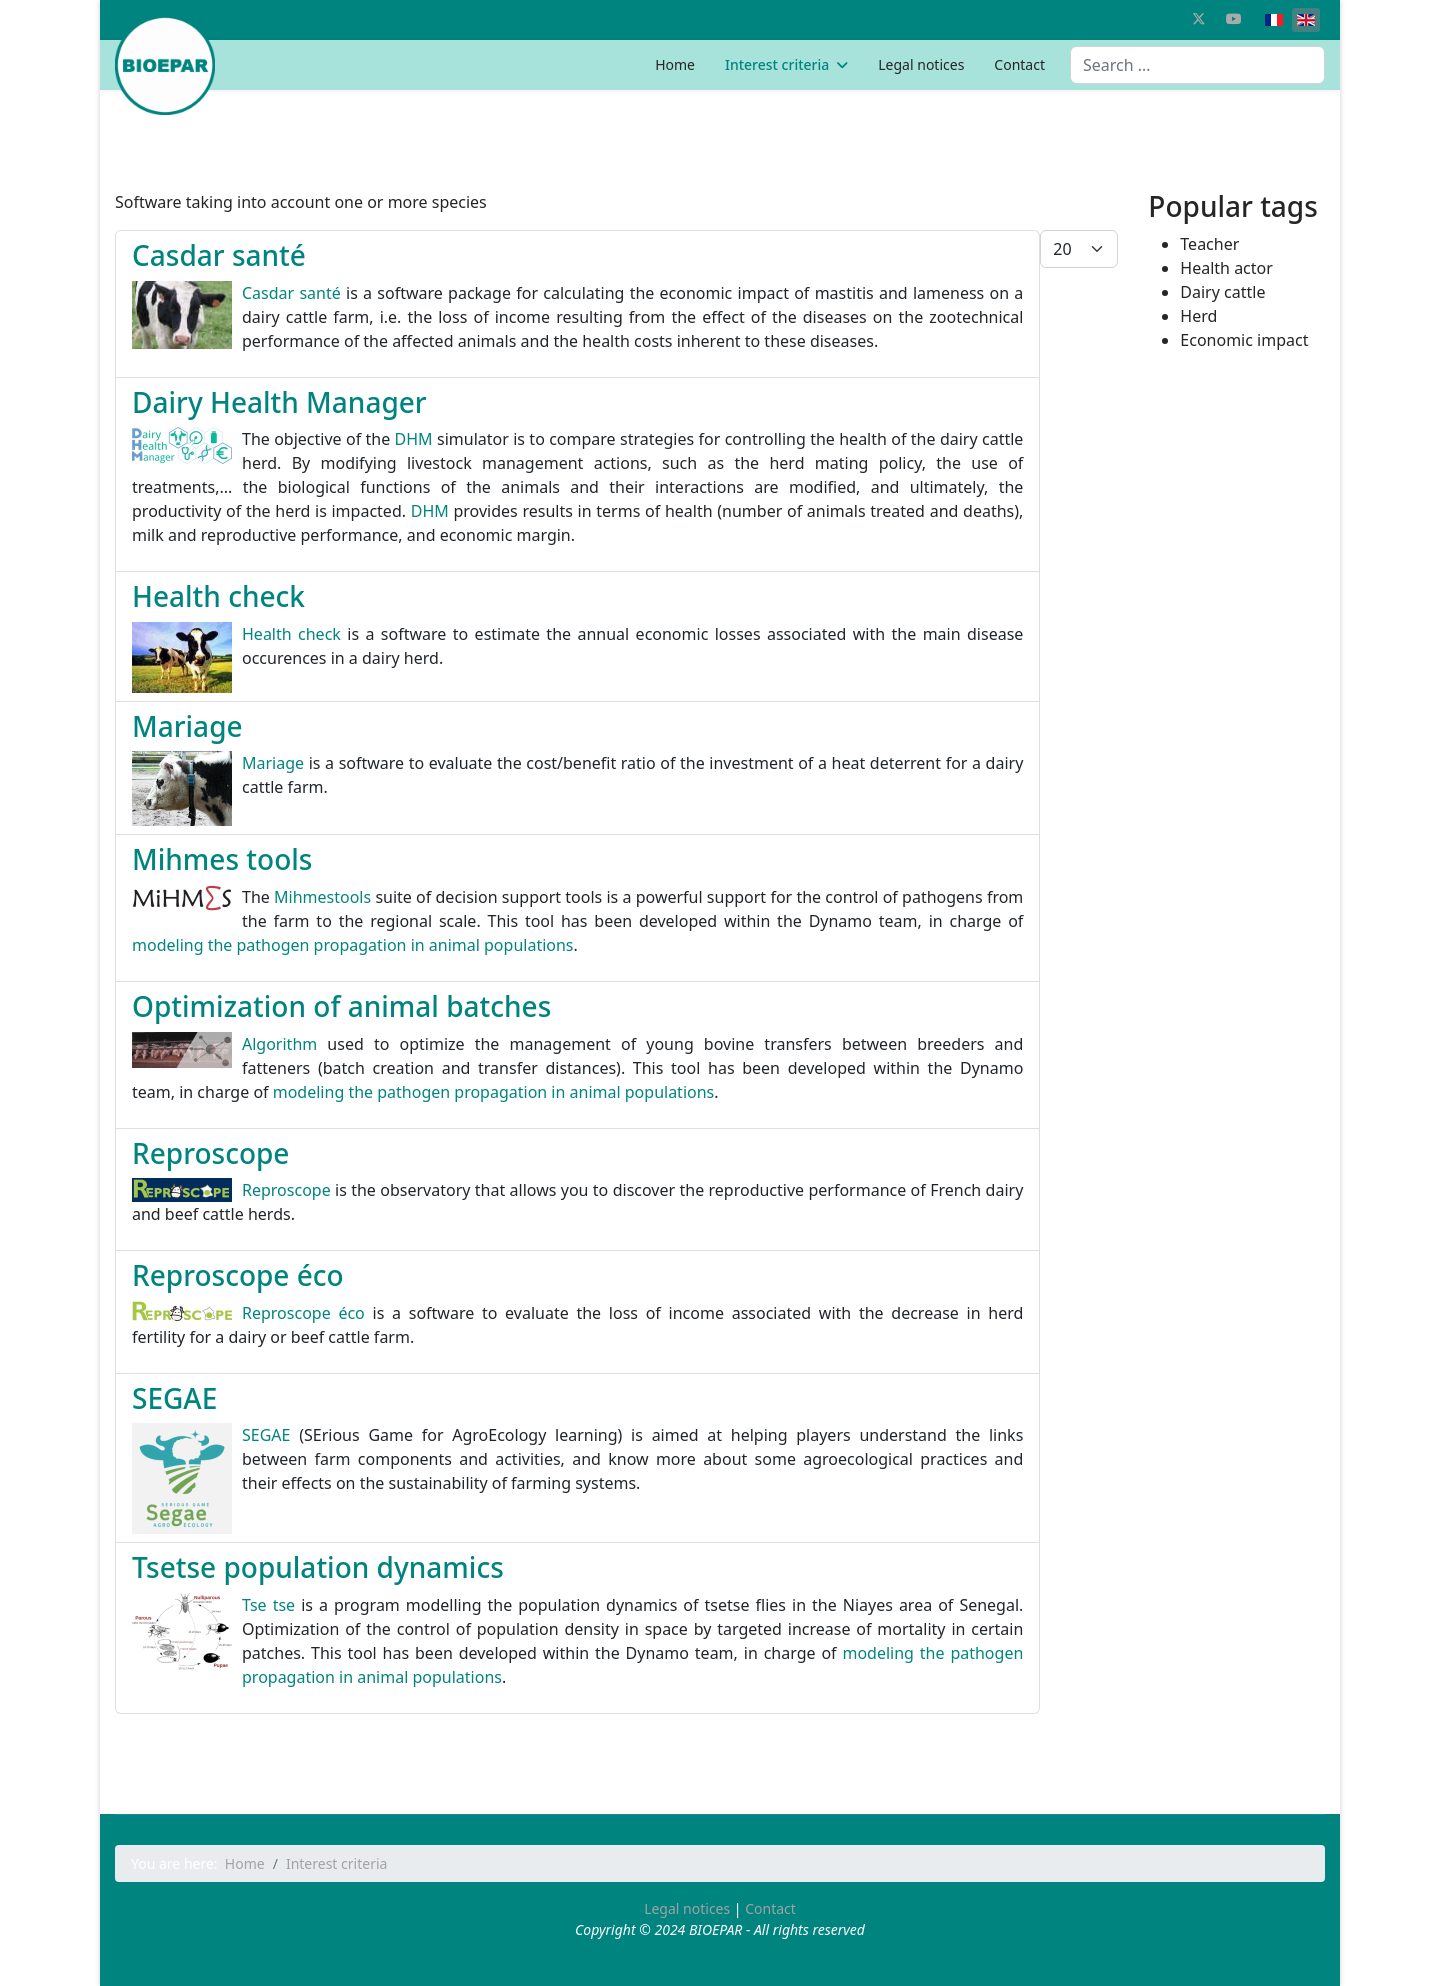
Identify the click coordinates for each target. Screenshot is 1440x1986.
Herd (1198, 316)
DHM (414, 439)
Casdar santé (219, 255)
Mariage (187, 726)
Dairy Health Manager (279, 402)
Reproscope (210, 1153)
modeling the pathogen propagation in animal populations (353, 945)
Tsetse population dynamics (318, 1567)
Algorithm (279, 1044)
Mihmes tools (222, 859)
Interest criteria (777, 64)
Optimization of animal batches (341, 1006)
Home (675, 64)
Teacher (1209, 244)
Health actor (1226, 268)
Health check (218, 596)
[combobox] (1197, 65)
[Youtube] (1234, 18)
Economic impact (1244, 340)
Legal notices (921, 64)
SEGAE (174, 1398)
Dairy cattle (1222, 292)
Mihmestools (322, 897)
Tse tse (268, 1605)
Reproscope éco (238, 1275)
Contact (1019, 64)
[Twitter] (1199, 18)
